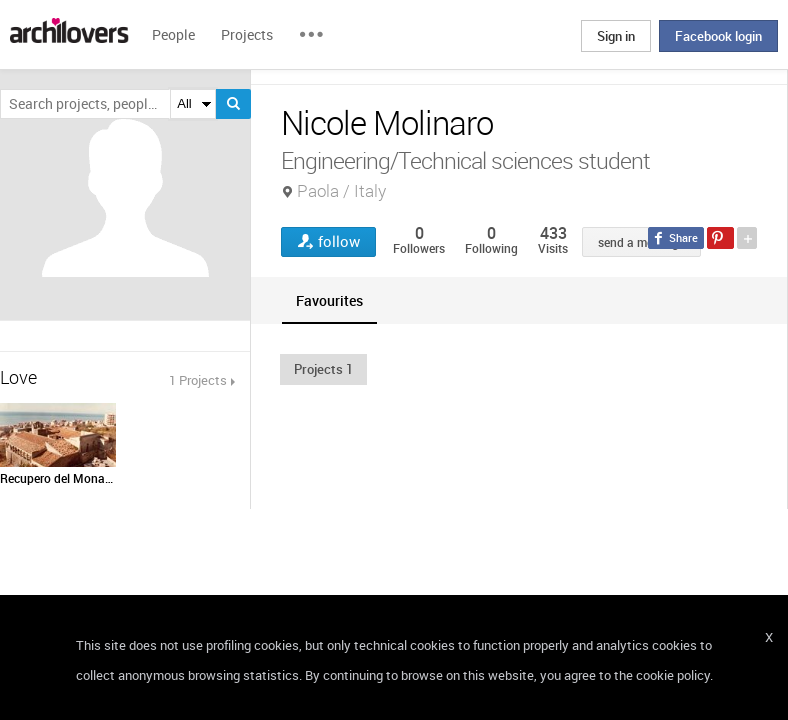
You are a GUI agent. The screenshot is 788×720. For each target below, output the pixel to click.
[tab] (329, 300)
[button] (323, 369)
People (173, 34)
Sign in (616, 36)
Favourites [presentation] (329, 300)
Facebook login (718, 36)
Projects (247, 34)
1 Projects (198, 380)
